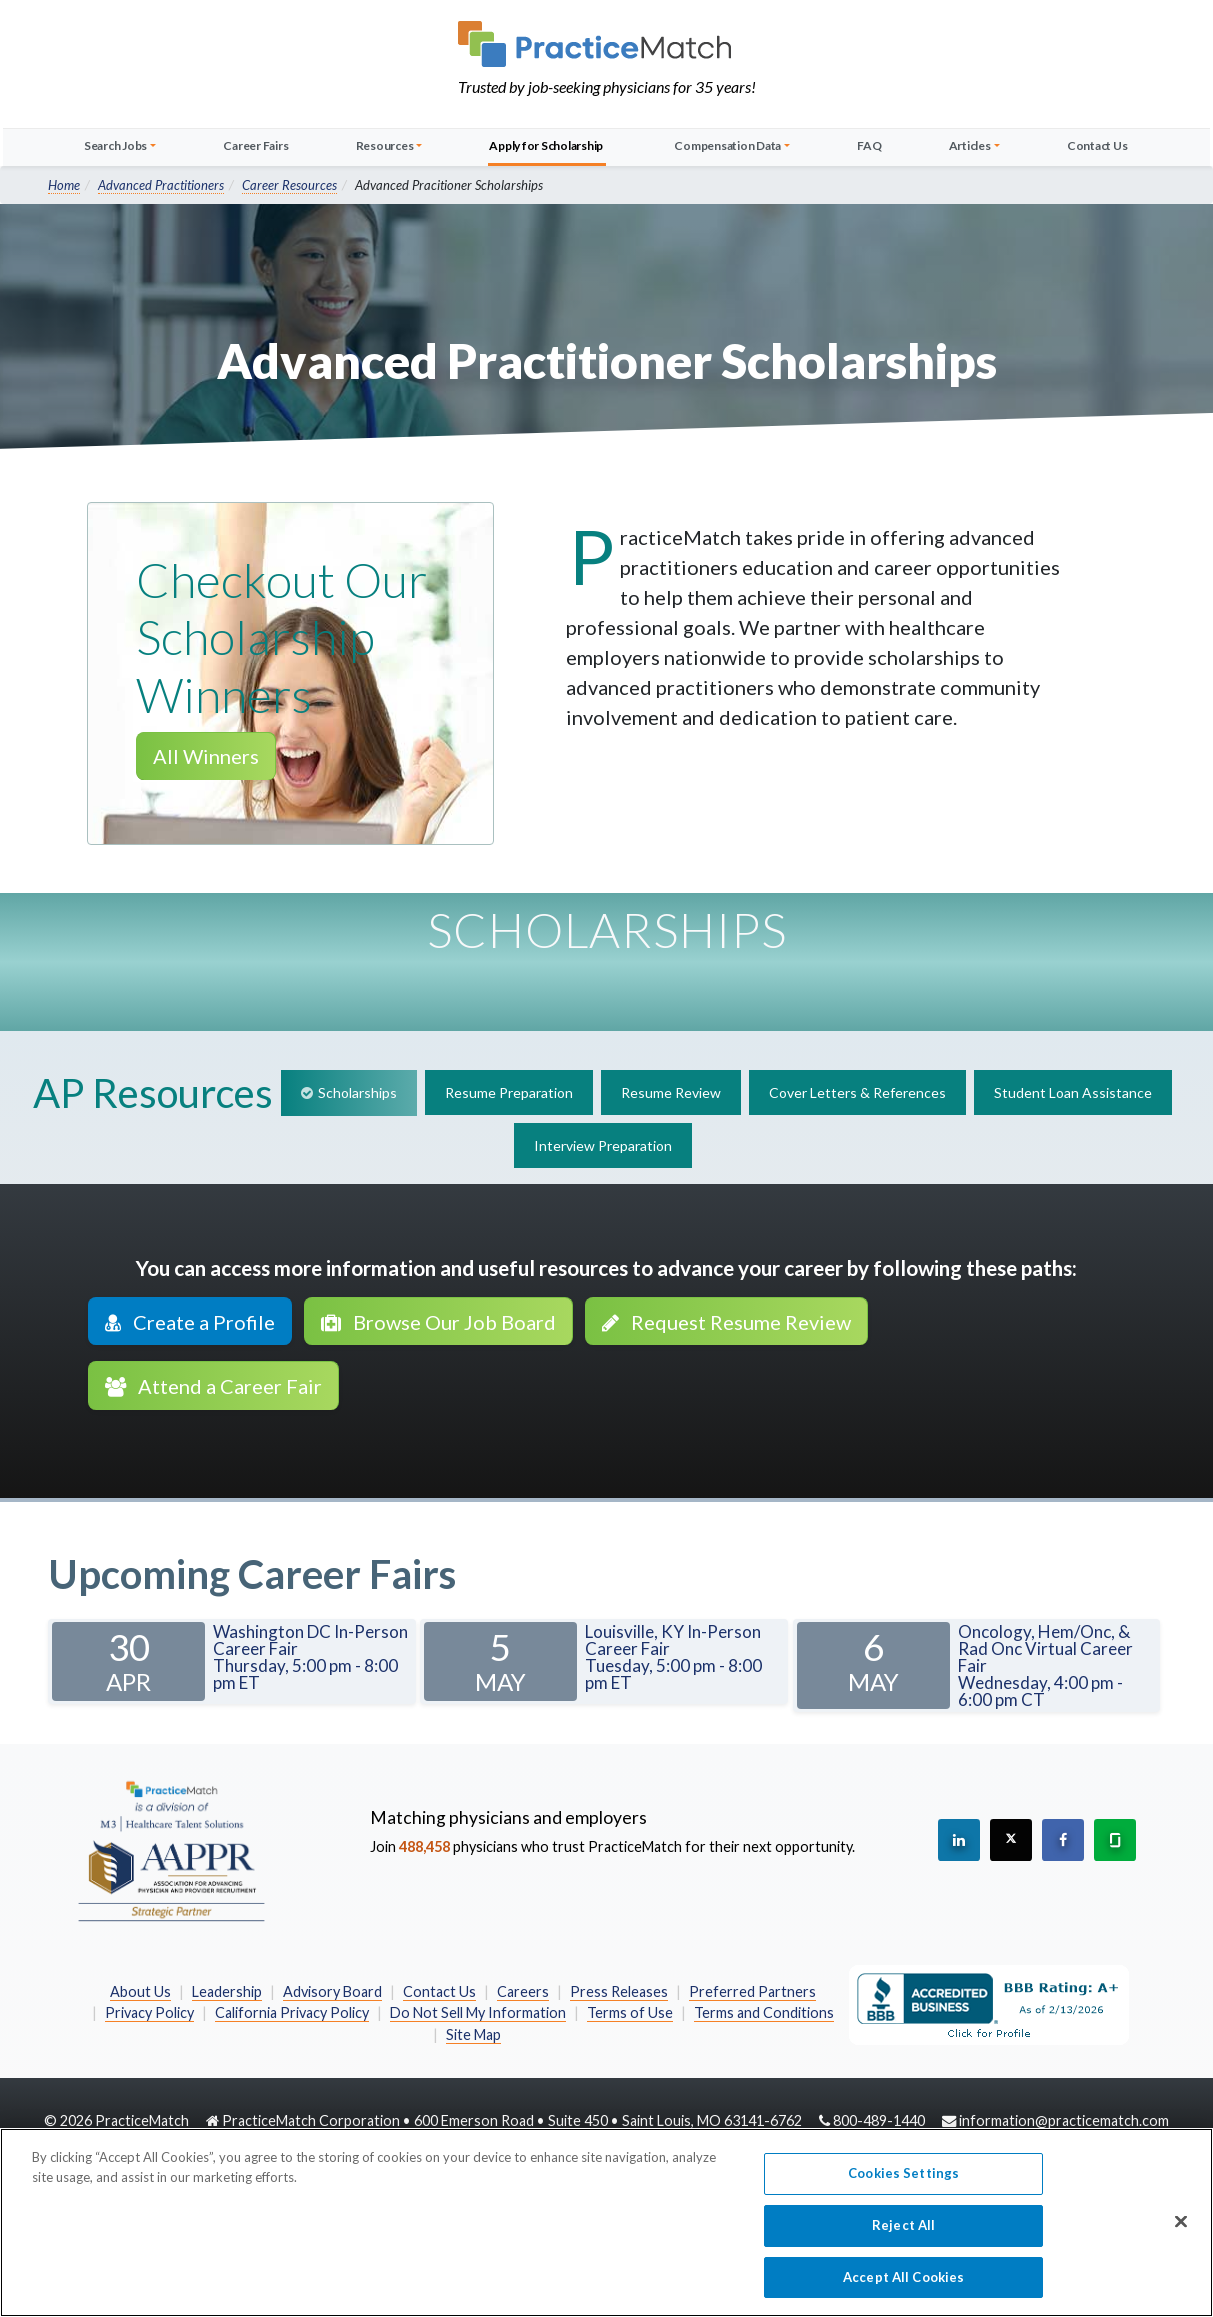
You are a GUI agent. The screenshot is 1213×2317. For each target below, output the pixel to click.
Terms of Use (630, 2012)
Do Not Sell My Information (478, 2012)
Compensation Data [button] (727, 145)
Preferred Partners (752, 1991)
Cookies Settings (903, 2181)
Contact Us (1097, 145)
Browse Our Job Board (438, 1322)
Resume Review (671, 1092)
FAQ (869, 145)
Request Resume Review (726, 1322)
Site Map (473, 2034)
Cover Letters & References (857, 1092)
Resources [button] (385, 145)
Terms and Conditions (764, 2012)
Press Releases (619, 1991)
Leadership (227, 1991)
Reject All (903, 2233)
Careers (523, 1991)
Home (64, 185)
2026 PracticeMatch (124, 2120)
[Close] (1181, 2230)
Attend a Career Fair (213, 1386)
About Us (140, 1991)
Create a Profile (190, 1322)
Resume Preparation (509, 1092)
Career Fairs (255, 145)
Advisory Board (332, 1991)
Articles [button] (970, 145)
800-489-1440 (879, 2120)
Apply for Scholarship (546, 145)
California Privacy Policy (292, 2012)
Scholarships (357, 1092)
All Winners (206, 756)
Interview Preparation (603, 1145)
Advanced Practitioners (161, 185)
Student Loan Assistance (1073, 1092)
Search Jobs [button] (115, 145)
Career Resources (289, 185)
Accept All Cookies (903, 2285)
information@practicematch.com (1064, 2120)
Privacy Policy (149, 2012)
